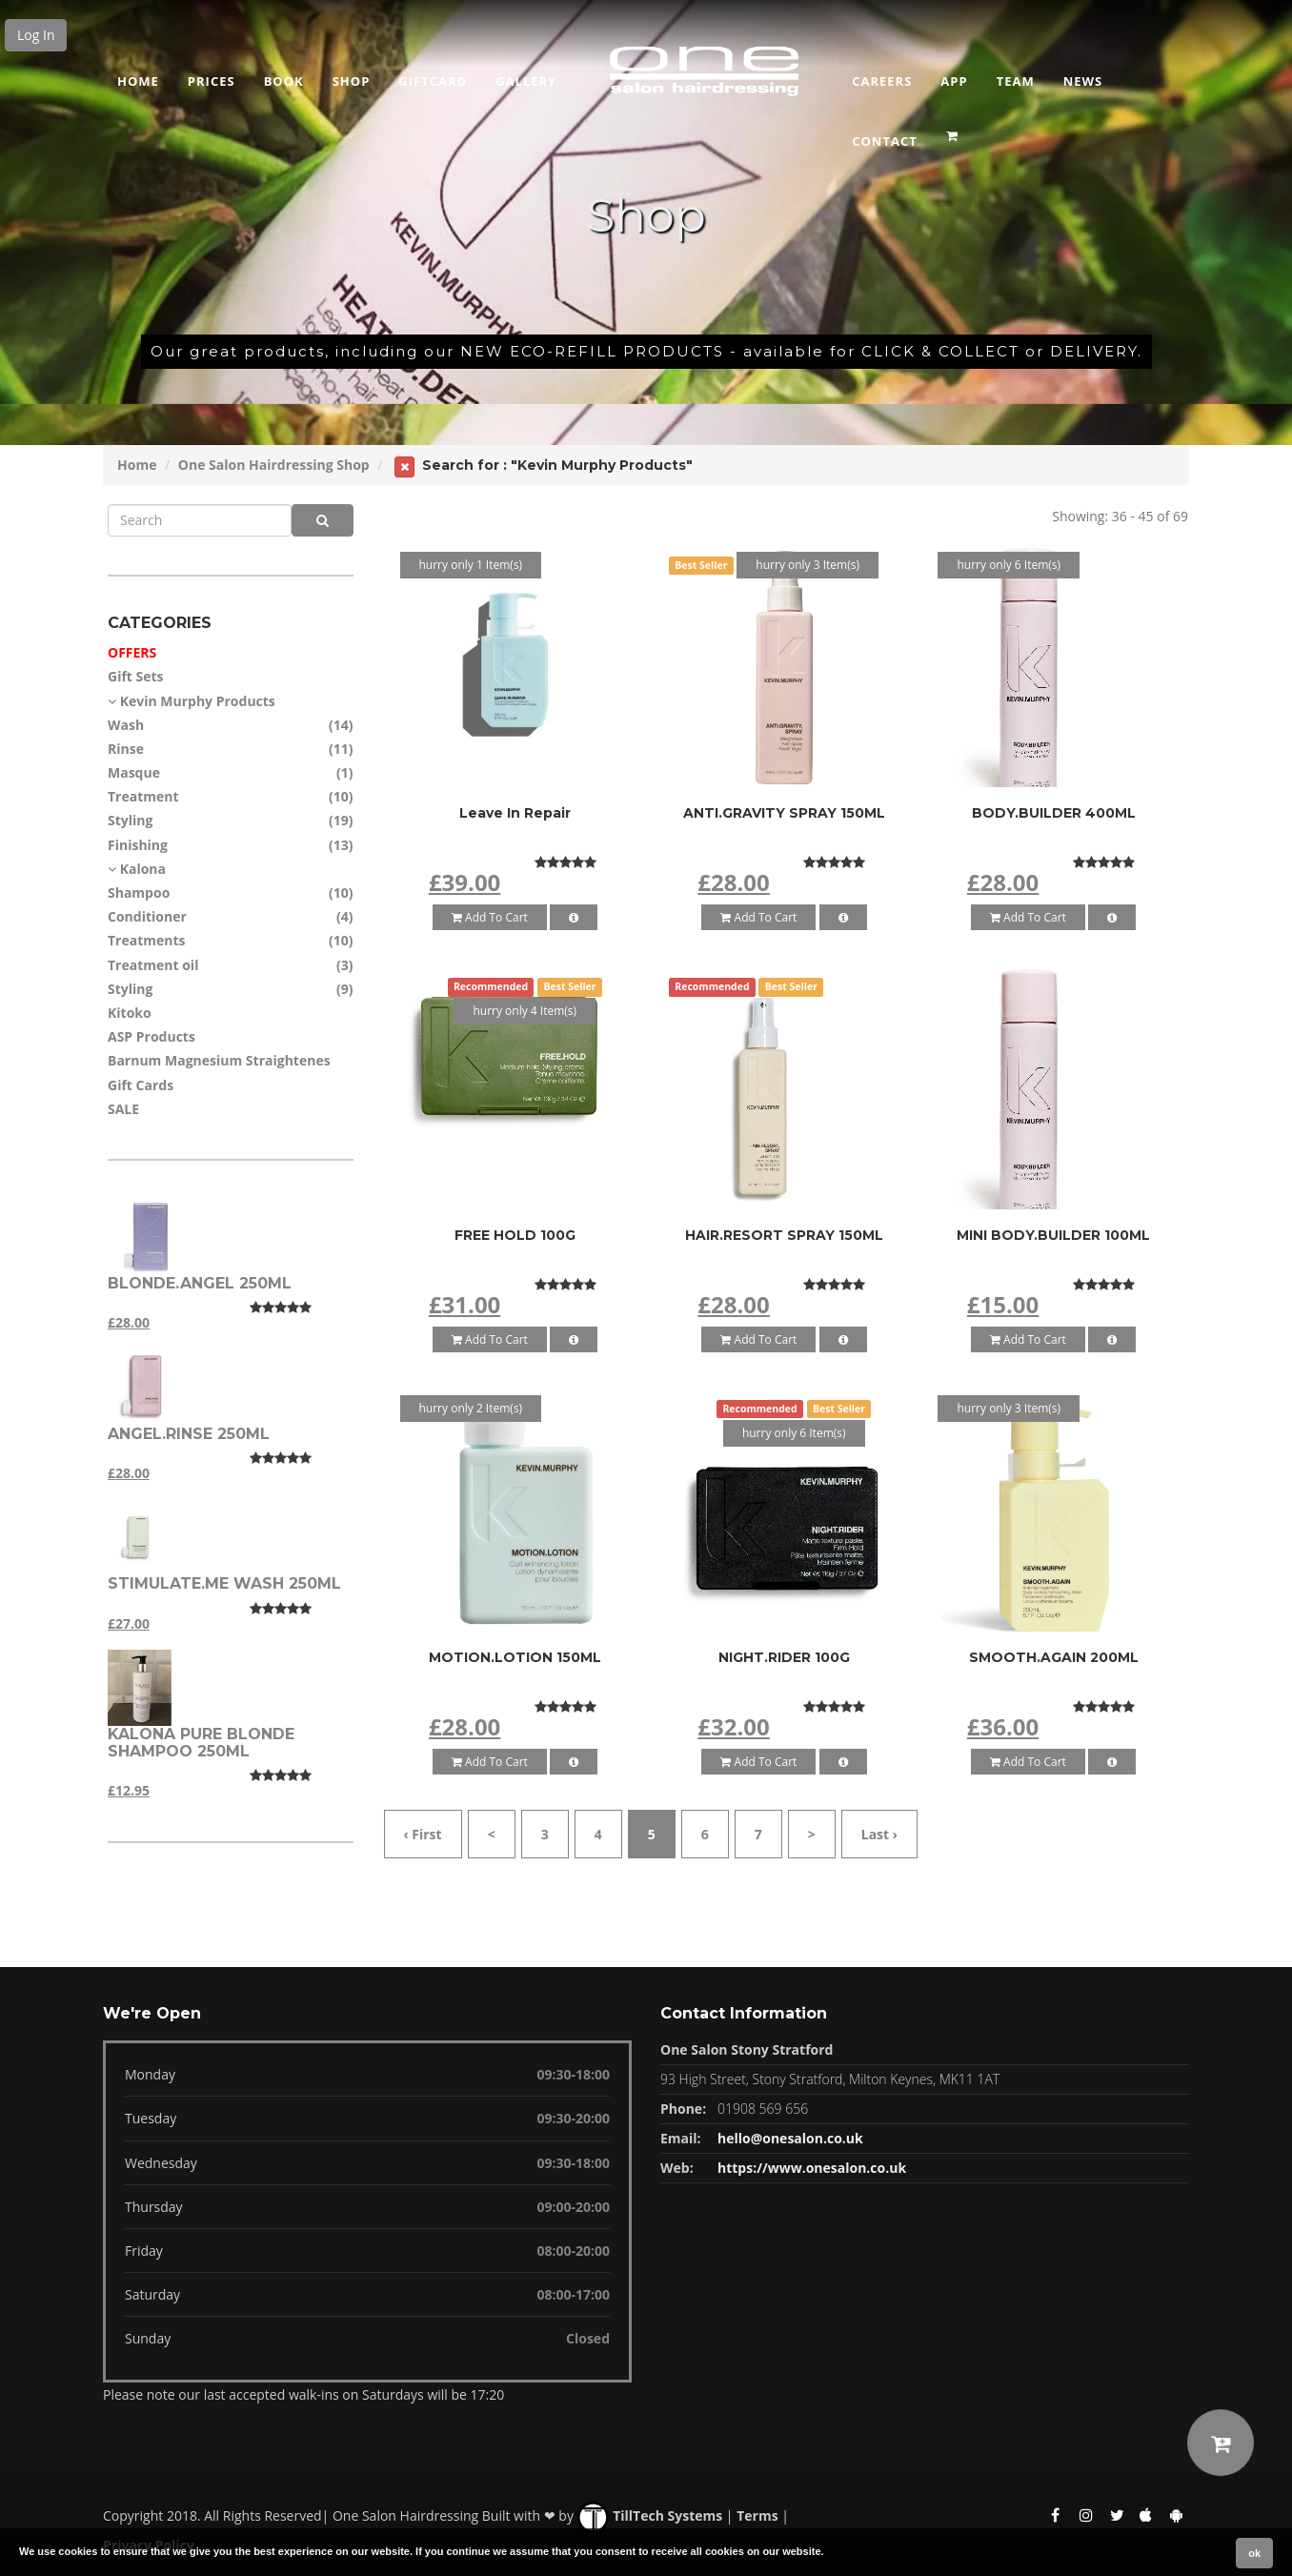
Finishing (138, 845)
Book (284, 81)
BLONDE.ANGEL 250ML (200, 1283)
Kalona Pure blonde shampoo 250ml (201, 1742)
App (953, 81)
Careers (882, 81)
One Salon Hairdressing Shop (274, 465)
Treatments (147, 940)
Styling (130, 820)
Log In (35, 35)
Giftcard (432, 81)
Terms (757, 2515)
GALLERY (525, 81)
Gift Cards (140, 1085)
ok (1254, 2553)
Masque (134, 772)
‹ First (423, 1834)
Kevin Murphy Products (197, 701)
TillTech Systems (650, 2515)
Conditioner (147, 916)
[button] (954, 129)
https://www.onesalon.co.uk (811, 2168)
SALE (123, 1109)
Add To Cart (490, 917)
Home (138, 81)
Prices (211, 81)
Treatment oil (153, 965)
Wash (126, 725)
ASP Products (151, 1036)
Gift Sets (136, 676)
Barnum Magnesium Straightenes (219, 1060)
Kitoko (129, 1013)
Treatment (143, 796)
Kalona (143, 869)
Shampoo (139, 892)
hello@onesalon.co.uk (790, 2138)
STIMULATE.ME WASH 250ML (224, 1583)
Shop (352, 81)
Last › (879, 1834)
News (1083, 81)
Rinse (126, 749)
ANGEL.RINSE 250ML (189, 1434)
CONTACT (885, 141)
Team (1016, 81)
